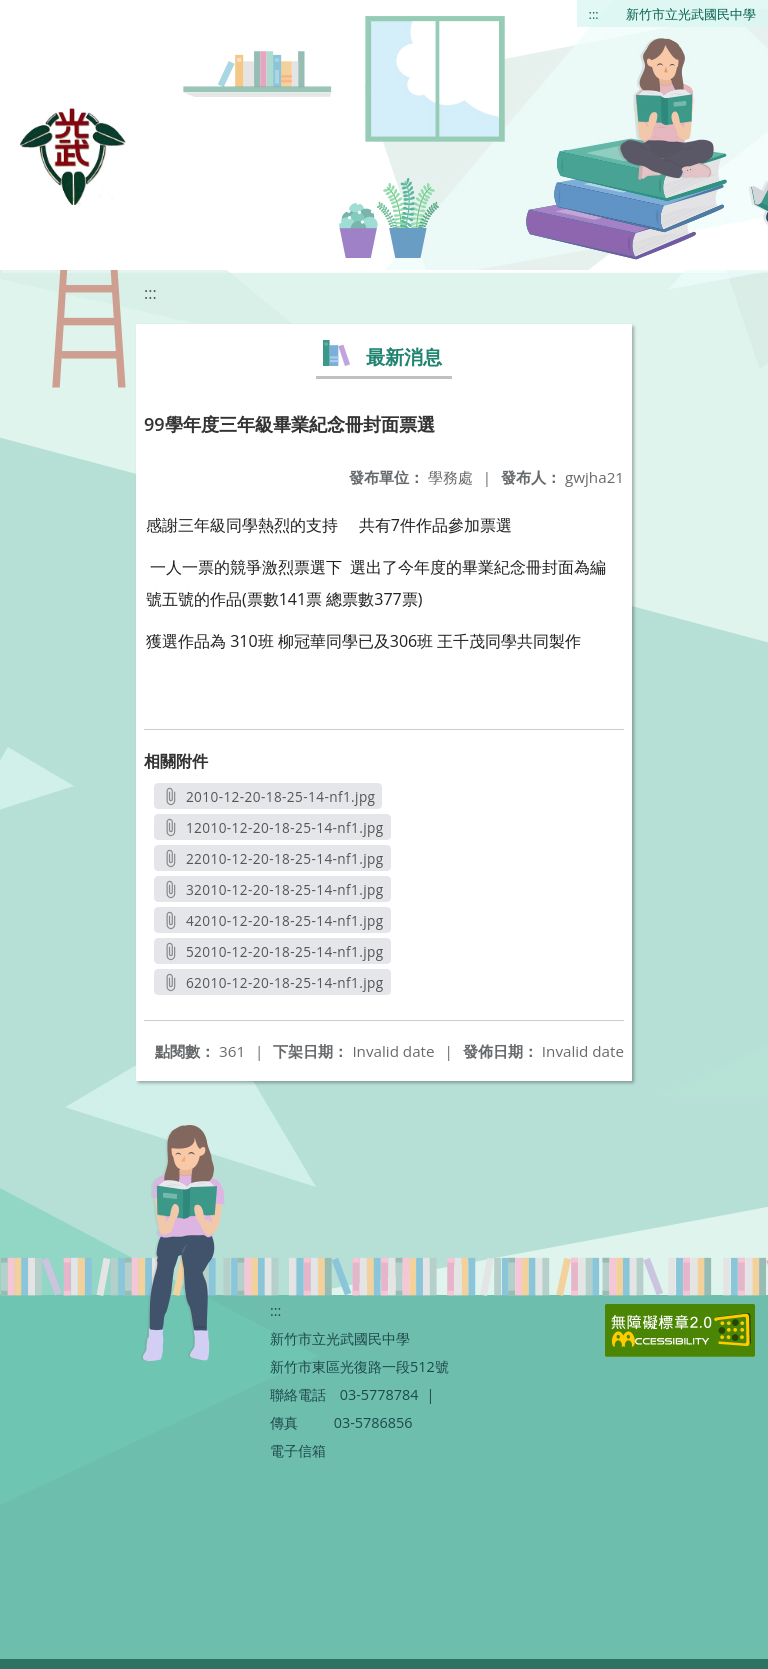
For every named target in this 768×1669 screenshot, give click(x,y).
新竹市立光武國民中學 (691, 14)
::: (594, 14)
